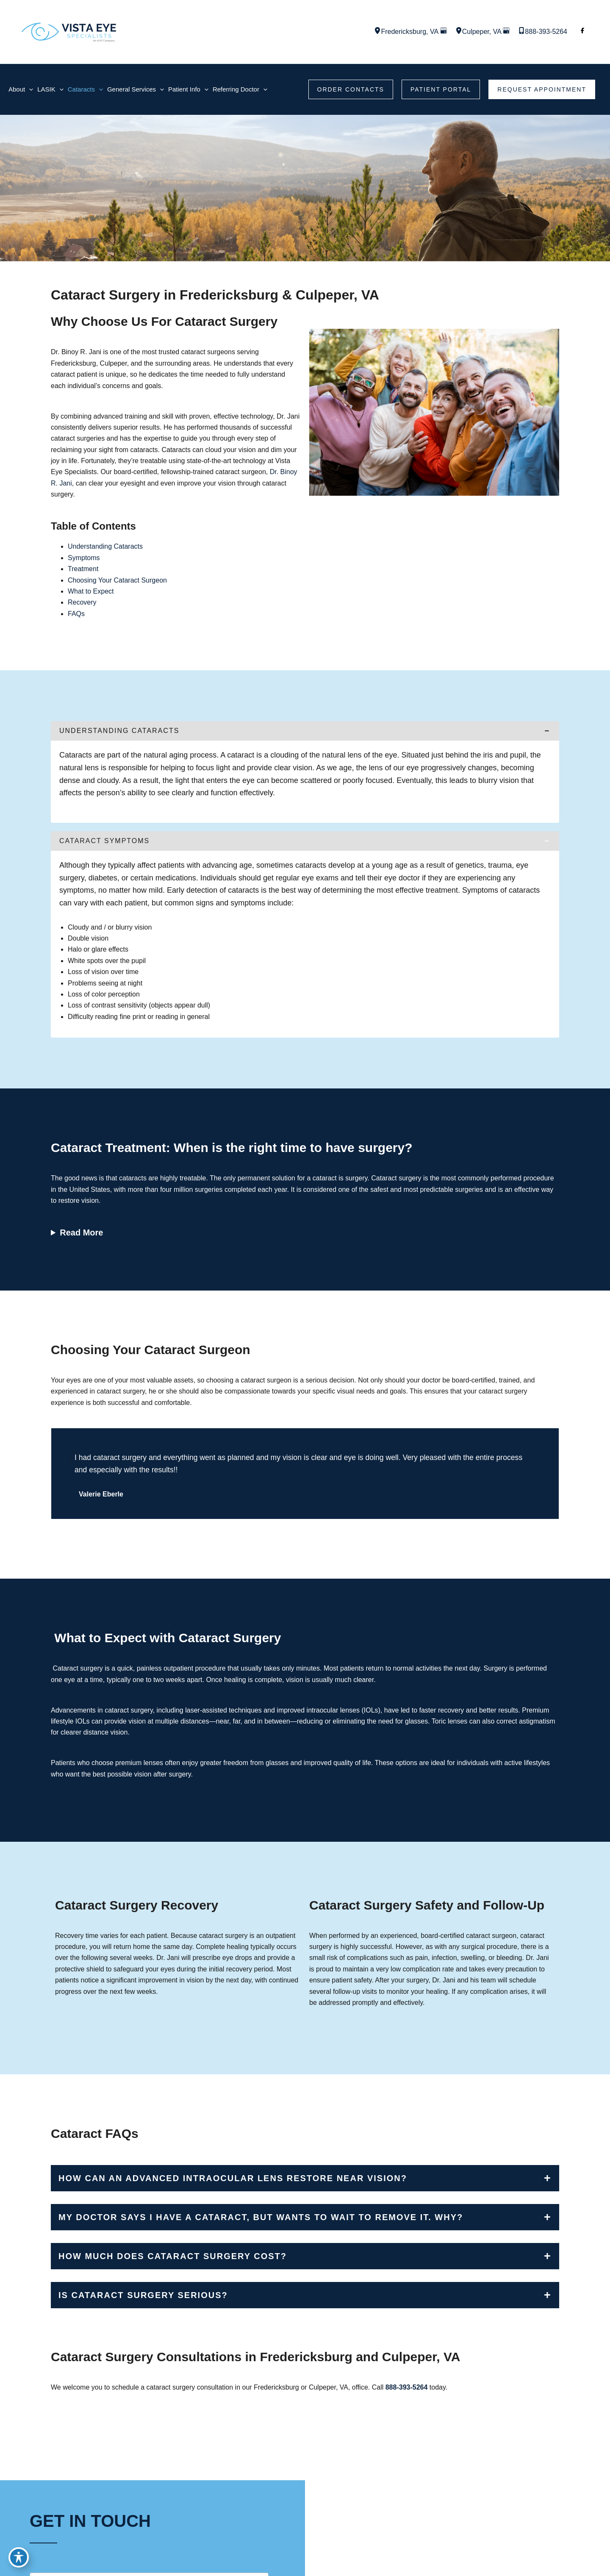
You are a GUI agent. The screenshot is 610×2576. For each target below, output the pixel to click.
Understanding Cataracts (105, 546)
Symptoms (84, 557)
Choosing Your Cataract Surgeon (117, 580)
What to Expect (91, 591)
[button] (350, 89)
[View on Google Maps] (443, 31)
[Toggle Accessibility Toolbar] (18, 2557)
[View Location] (377, 31)
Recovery (82, 602)
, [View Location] (410, 31)
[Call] (542, 31)
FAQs (76, 613)
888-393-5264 (406, 2387)
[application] (29, 89)
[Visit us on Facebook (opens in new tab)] (582, 32)
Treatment (83, 568)
